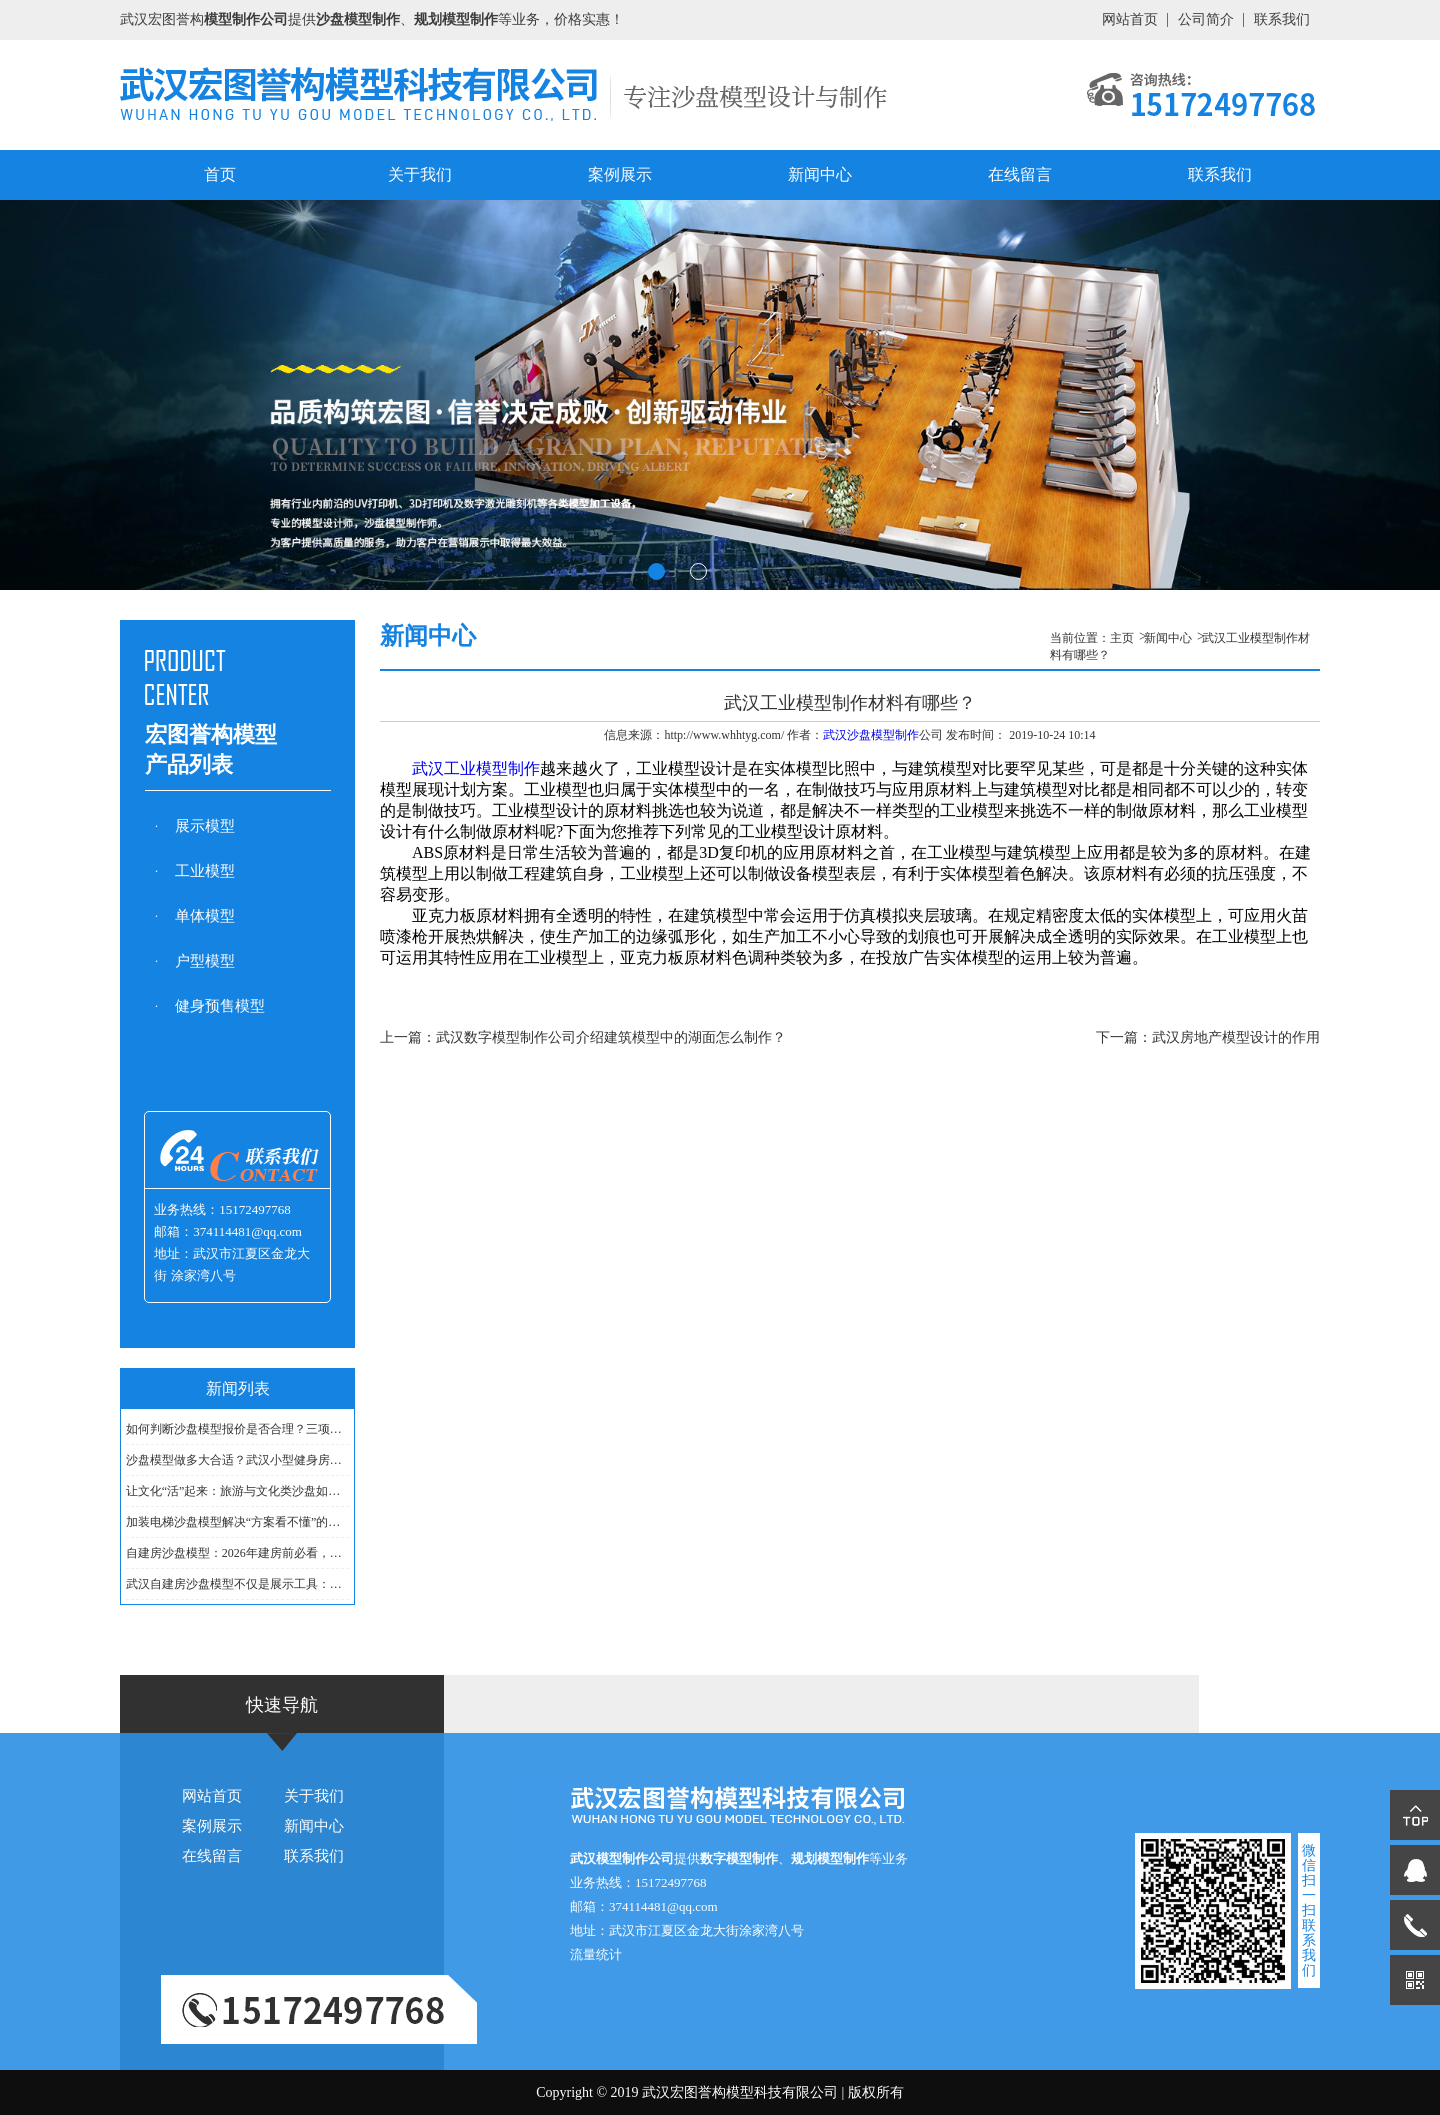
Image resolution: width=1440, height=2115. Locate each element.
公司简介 (1206, 19)
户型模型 (205, 961)
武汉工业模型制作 (476, 768)
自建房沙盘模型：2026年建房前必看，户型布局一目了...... (238, 1553)
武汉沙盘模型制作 (871, 735)
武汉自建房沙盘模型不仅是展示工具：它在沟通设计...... (238, 1584)
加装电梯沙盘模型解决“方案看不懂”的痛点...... (238, 1522)
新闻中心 (820, 174)
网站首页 (1130, 19)
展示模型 (205, 826)
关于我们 (420, 174)
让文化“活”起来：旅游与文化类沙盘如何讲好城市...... (238, 1491)
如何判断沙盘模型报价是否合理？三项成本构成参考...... (238, 1429)
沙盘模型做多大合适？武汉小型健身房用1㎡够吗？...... (238, 1460)
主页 (1122, 638)
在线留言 (1020, 174)
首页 (220, 174)
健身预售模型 (220, 1006)
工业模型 (205, 871)
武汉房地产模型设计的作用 (1236, 1037)
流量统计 (596, 1954)
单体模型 (205, 916)
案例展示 (620, 174)
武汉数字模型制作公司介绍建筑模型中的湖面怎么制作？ (611, 1037)
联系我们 (1282, 19)
